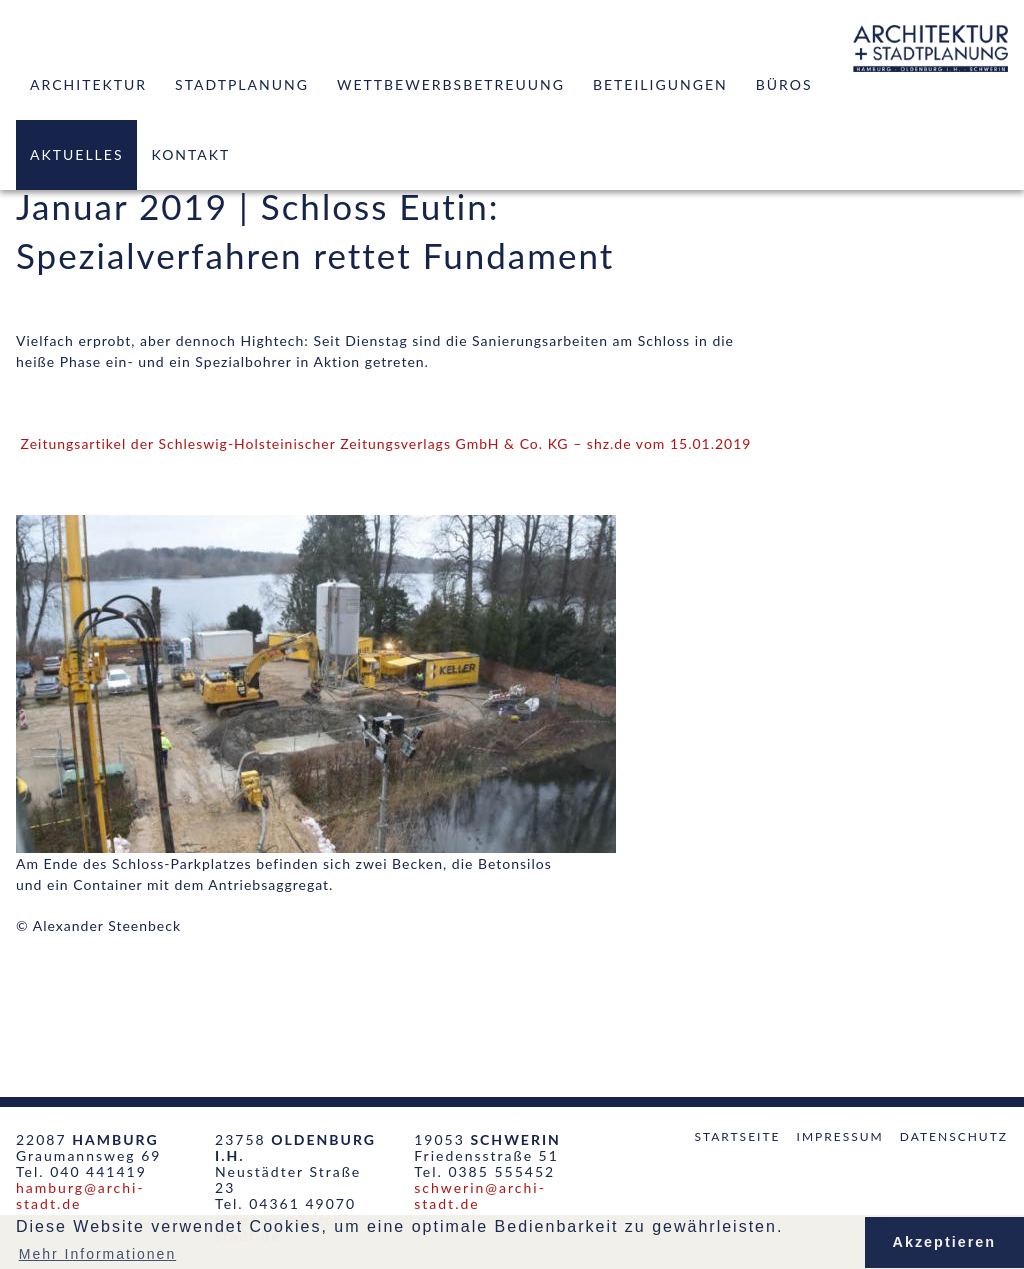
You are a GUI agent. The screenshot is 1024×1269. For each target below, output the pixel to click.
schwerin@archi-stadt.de (480, 1195)
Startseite (737, 1136)
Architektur (88, 84)
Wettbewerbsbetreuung (451, 84)
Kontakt (190, 154)
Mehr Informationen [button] (97, 1254)
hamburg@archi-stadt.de (80, 1195)
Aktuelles (76, 154)
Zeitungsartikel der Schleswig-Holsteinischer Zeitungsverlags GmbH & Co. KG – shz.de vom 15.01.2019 (386, 443)
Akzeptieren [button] (945, 1242)
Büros (784, 84)
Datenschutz (954, 1136)
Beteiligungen (660, 84)
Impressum (840, 1136)
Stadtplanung (242, 84)
